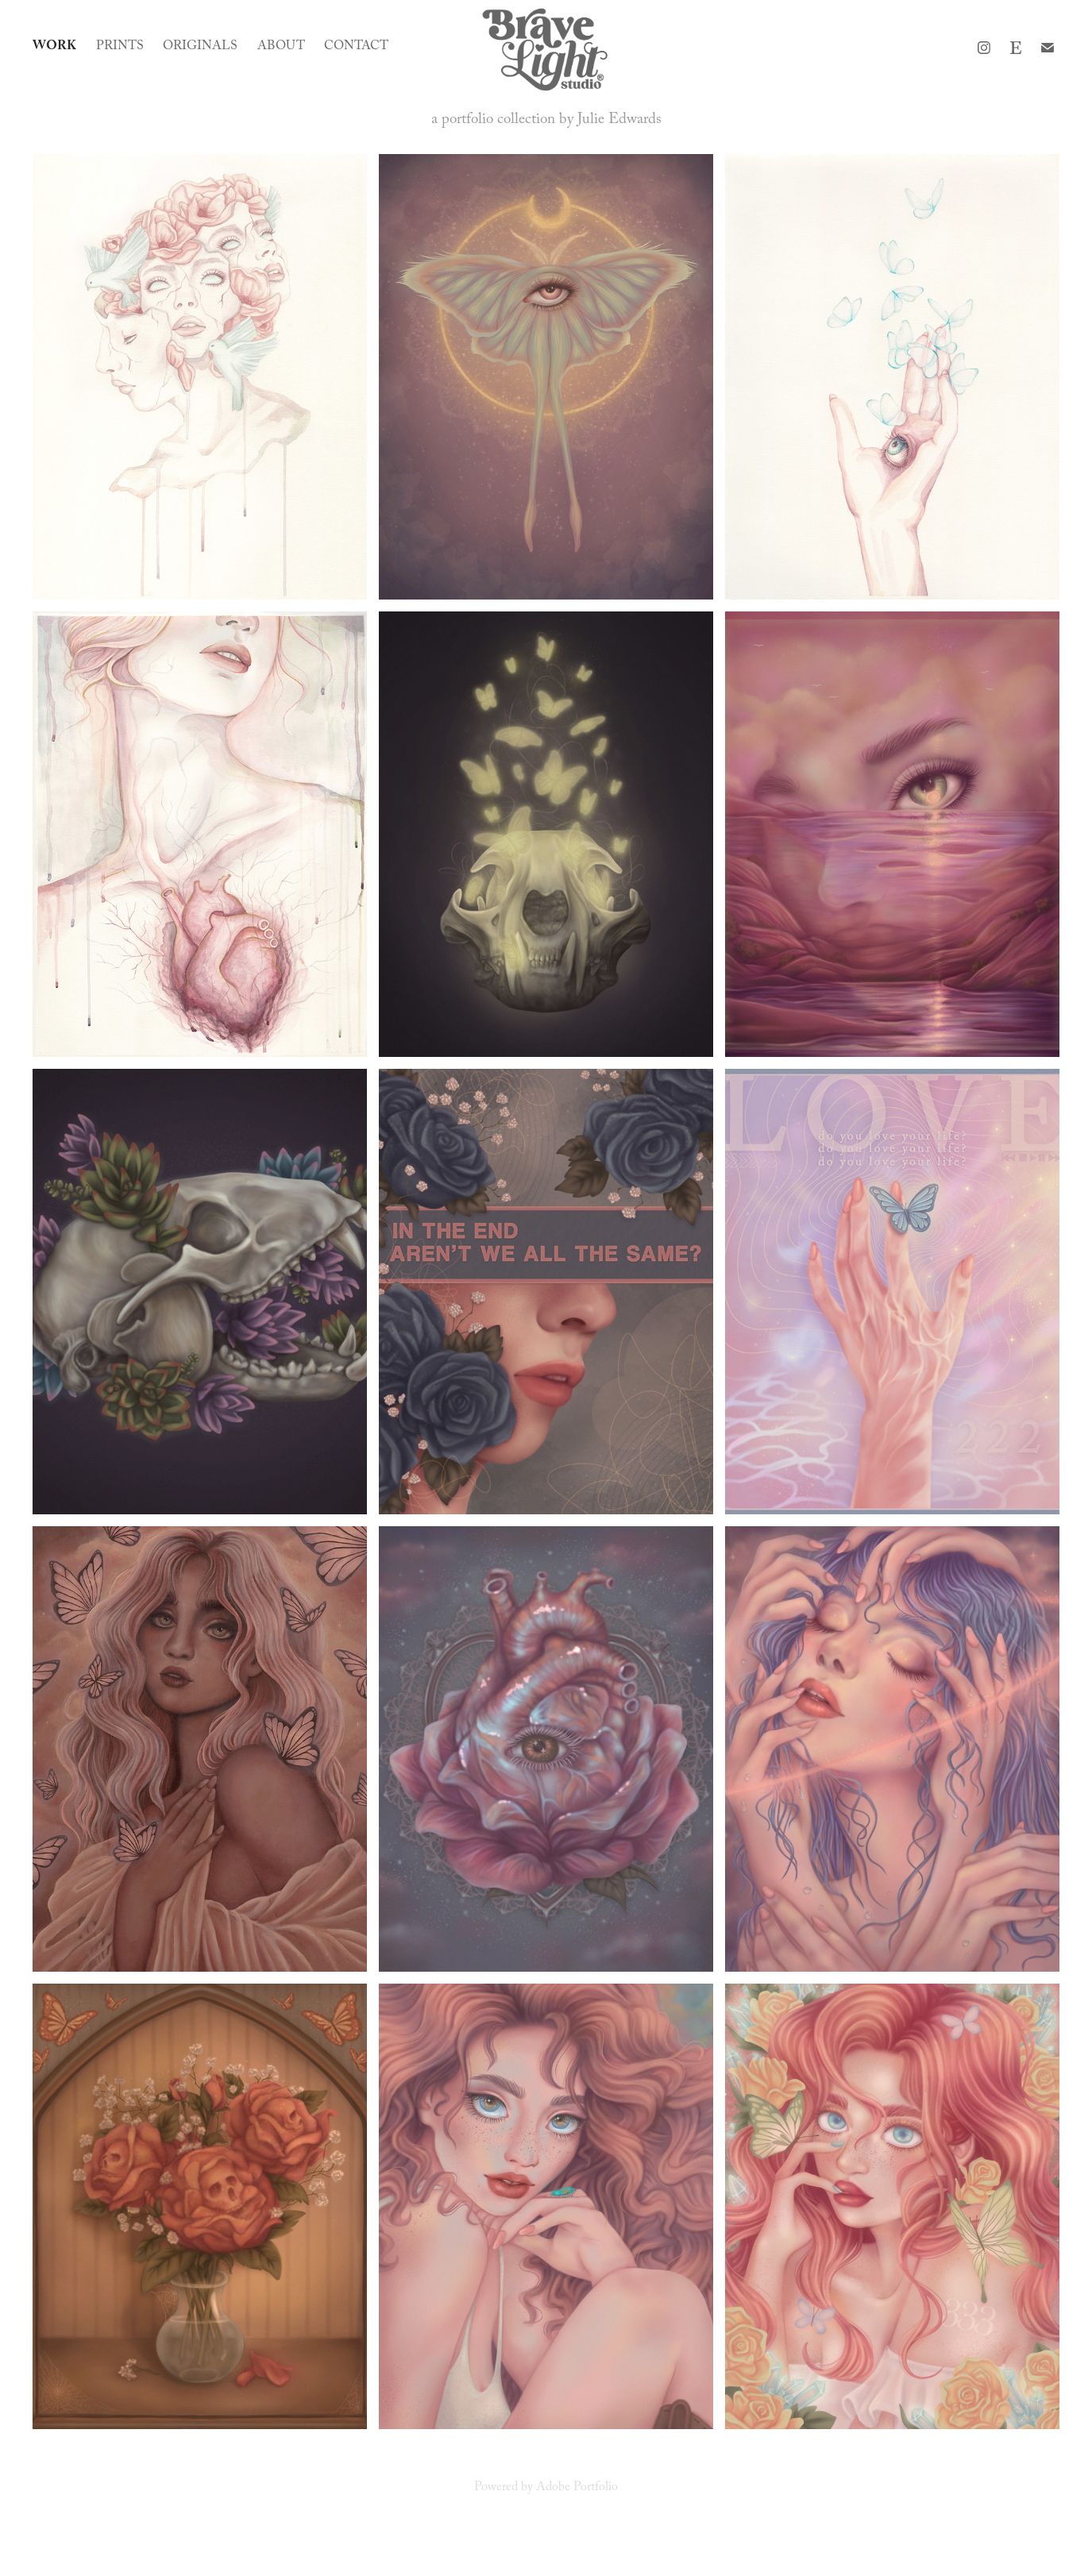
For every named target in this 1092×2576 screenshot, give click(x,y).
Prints (120, 47)
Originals (200, 47)
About (281, 47)
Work (54, 47)
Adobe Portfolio (577, 2488)
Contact (356, 47)
